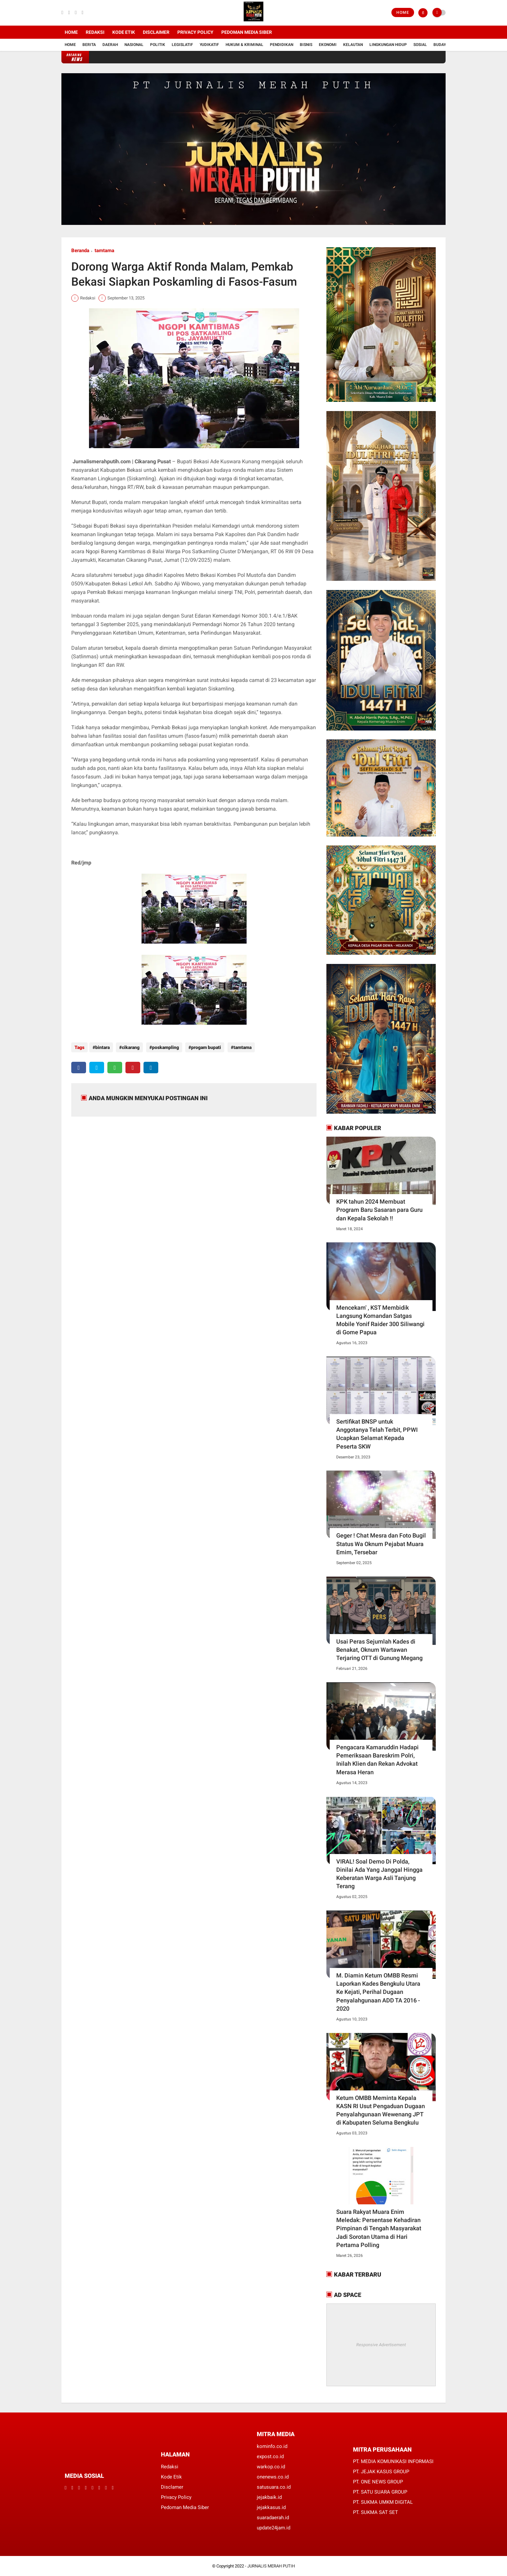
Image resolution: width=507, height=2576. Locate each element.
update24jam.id (273, 2528)
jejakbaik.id (269, 2497)
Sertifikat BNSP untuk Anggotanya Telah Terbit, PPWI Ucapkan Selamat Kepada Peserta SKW (377, 1434)
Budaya (440, 44)
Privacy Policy (195, 32)
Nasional (133, 44)
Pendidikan (281, 44)
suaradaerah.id (273, 2518)
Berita (89, 44)
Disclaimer (156, 32)
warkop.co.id (271, 2467)
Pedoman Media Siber (246, 32)
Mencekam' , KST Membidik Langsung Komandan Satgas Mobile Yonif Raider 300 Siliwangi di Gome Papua (380, 1320)
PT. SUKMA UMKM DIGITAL (383, 2502)
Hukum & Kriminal (244, 44)
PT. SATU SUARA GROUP (380, 2492)
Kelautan (353, 44)
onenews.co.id (273, 2477)
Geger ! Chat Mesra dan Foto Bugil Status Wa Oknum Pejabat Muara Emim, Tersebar (381, 1543)
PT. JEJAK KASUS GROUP (381, 2472)
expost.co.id (270, 2456)
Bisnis (306, 44)
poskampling (162, 1047)
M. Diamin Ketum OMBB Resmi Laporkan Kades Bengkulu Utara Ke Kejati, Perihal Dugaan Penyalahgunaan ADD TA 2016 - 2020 (378, 1992)
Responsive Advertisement (381, 2344)
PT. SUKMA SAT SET (375, 2512)
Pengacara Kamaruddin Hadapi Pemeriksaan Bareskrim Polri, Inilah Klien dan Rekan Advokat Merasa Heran (377, 1760)
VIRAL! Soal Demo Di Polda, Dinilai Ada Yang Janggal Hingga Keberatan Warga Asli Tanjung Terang (379, 1874)
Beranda (80, 250)
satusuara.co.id (274, 2487)
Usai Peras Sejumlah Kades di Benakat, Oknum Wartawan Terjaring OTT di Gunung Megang (379, 1649)
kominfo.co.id (272, 2446)
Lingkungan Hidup (388, 44)
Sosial (420, 44)
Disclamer (172, 2487)
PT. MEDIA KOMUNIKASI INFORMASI (393, 2461)
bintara (102, 1047)
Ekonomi (328, 44)
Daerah (110, 44)
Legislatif (182, 44)
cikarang (129, 1047)
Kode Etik (123, 32)
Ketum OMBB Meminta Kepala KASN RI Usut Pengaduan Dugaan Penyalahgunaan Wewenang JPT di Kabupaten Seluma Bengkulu (380, 2110)
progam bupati (202, 1047)
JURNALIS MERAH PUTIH (271, 2566)
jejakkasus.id (271, 2507)
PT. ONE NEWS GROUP (378, 2482)
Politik (157, 44)
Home (402, 12)
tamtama (104, 250)
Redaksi (95, 32)
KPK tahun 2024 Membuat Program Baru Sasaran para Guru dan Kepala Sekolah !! (379, 1209)
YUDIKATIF (209, 44)
